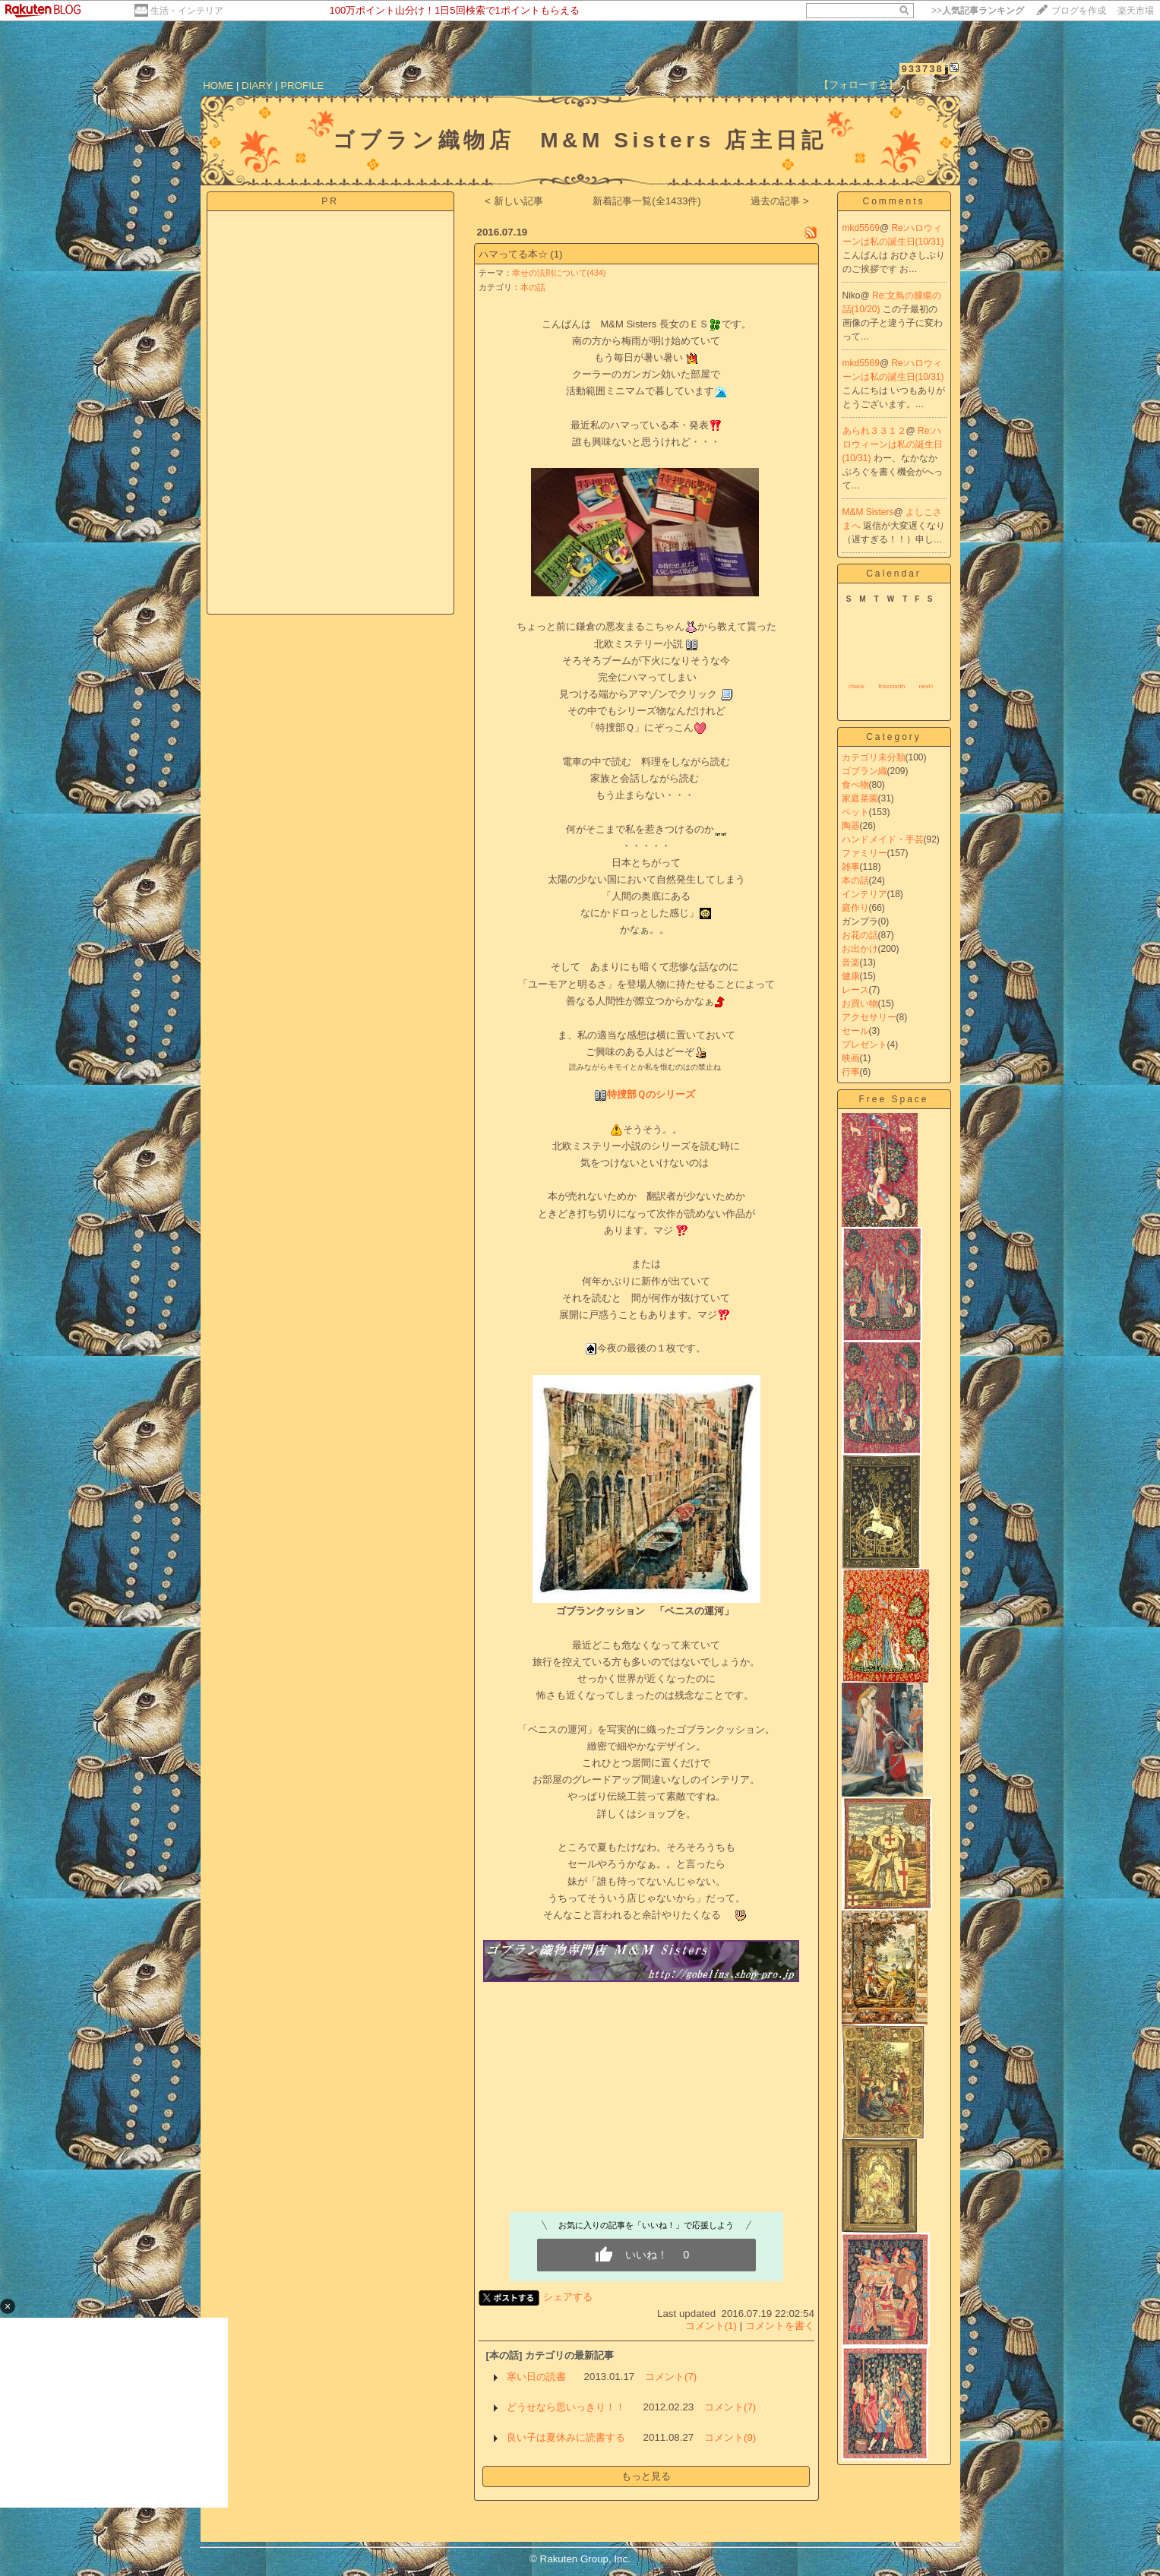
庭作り (855, 907)
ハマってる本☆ (513, 254)
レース (855, 990)
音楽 (851, 962)
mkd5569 (861, 228)
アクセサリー (869, 1017)
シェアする (568, 2297)
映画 (851, 1058)
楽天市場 (1135, 10)
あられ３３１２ (874, 430)
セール (855, 1031)
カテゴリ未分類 (874, 757)
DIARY (257, 85)
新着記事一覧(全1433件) (647, 201)
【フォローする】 (858, 84)
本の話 (532, 287)
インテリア (864, 894)
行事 (851, 1072)
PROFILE (302, 85)
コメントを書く (779, 2325)
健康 (851, 976)
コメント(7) (671, 2376)
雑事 (851, 866)
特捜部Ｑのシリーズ (651, 1094)
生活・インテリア (186, 10)
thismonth (891, 686)
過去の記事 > (780, 201)
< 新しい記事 (514, 201)
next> (926, 686)
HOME (218, 85)
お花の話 (860, 935)
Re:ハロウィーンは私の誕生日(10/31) (892, 444)
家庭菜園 (860, 798)
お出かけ (860, 948)
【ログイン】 (930, 84)
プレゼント (864, 1044)
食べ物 (855, 784)
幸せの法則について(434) (559, 272)
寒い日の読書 (536, 2376)
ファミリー (864, 853)
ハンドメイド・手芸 (883, 839)
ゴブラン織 (864, 771)
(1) (556, 254)
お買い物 (860, 1003)
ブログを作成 (1078, 10)
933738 (922, 68)
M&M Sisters (868, 512)
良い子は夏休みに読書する (566, 2437)
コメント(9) (730, 2437)
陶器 (851, 825)
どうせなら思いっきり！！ (566, 2407)
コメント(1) (711, 2325)
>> (977, 10)
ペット (855, 812)
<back (856, 686)
